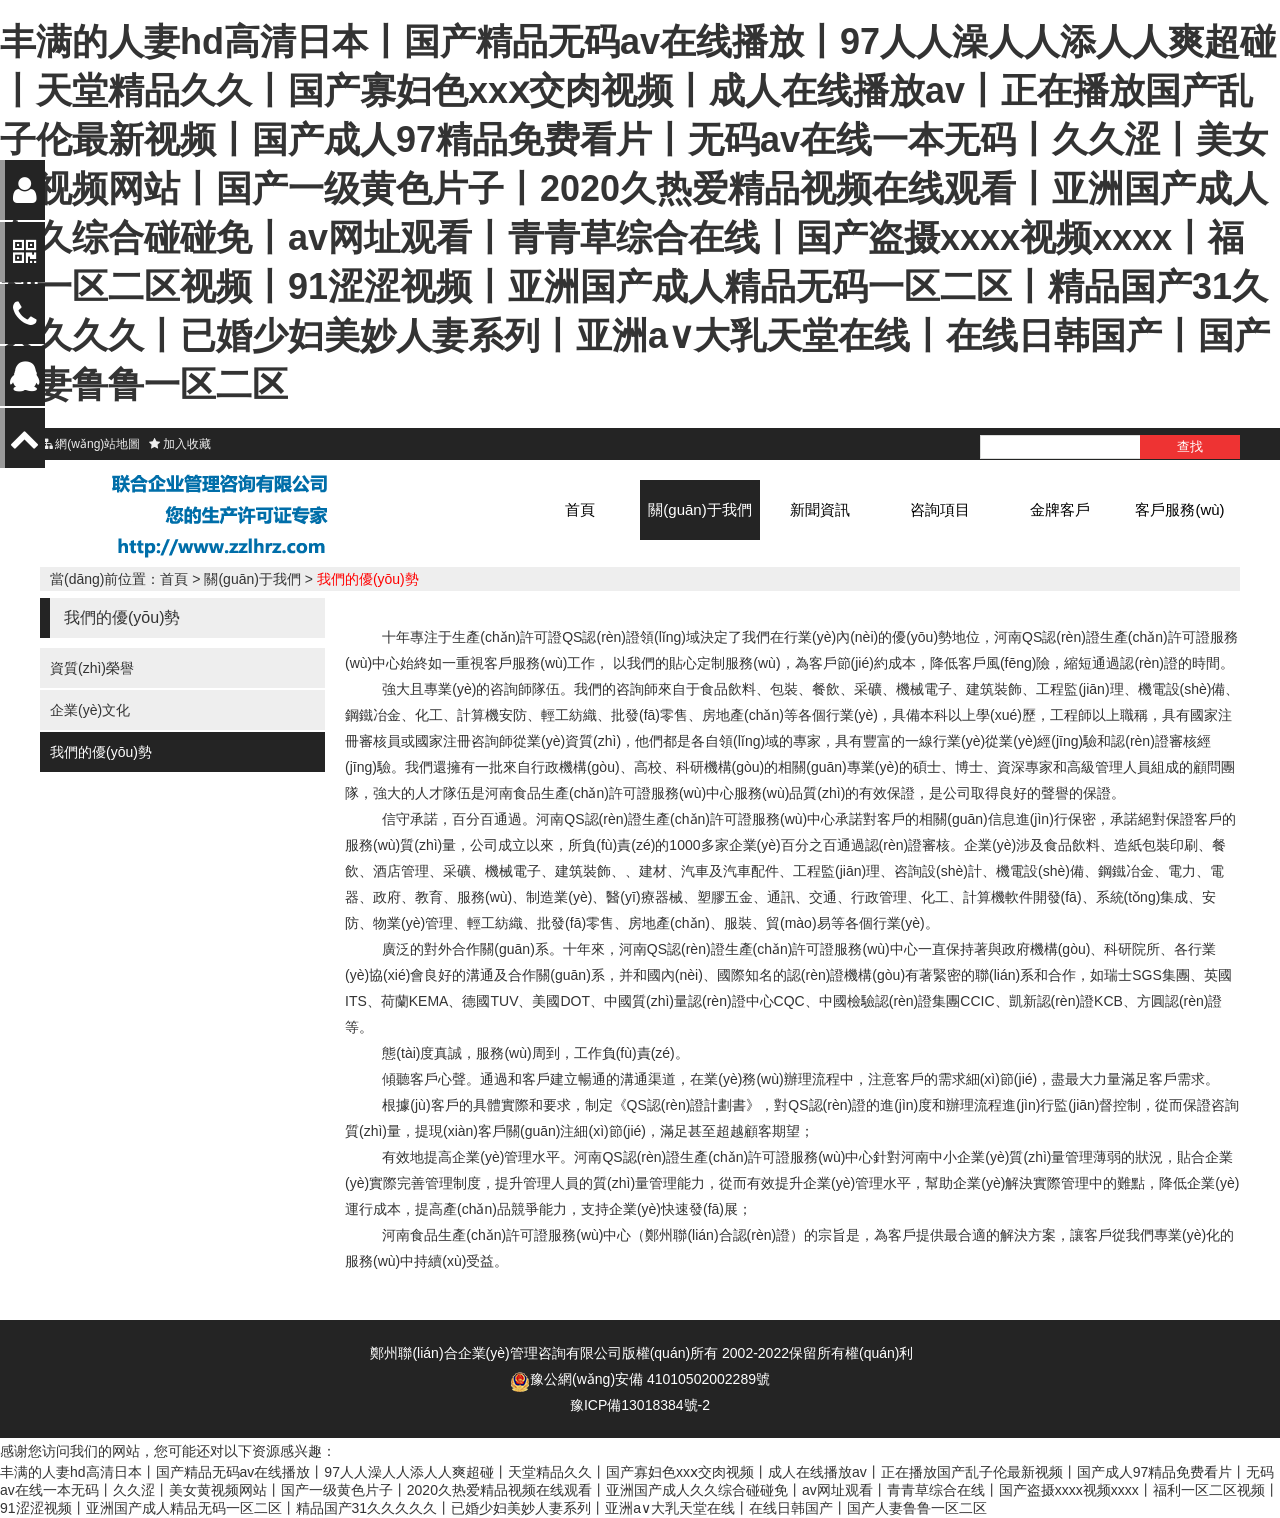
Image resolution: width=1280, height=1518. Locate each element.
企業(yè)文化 (90, 710)
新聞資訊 (820, 509)
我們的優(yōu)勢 (368, 579)
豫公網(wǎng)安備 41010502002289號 (650, 1379)
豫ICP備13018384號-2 (640, 1405)
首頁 (580, 509)
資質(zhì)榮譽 (92, 668)
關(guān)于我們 (699, 509)
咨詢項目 (940, 509)
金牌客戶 (1060, 509)
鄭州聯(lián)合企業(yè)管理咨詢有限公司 (495, 1353)
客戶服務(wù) (1179, 509)
